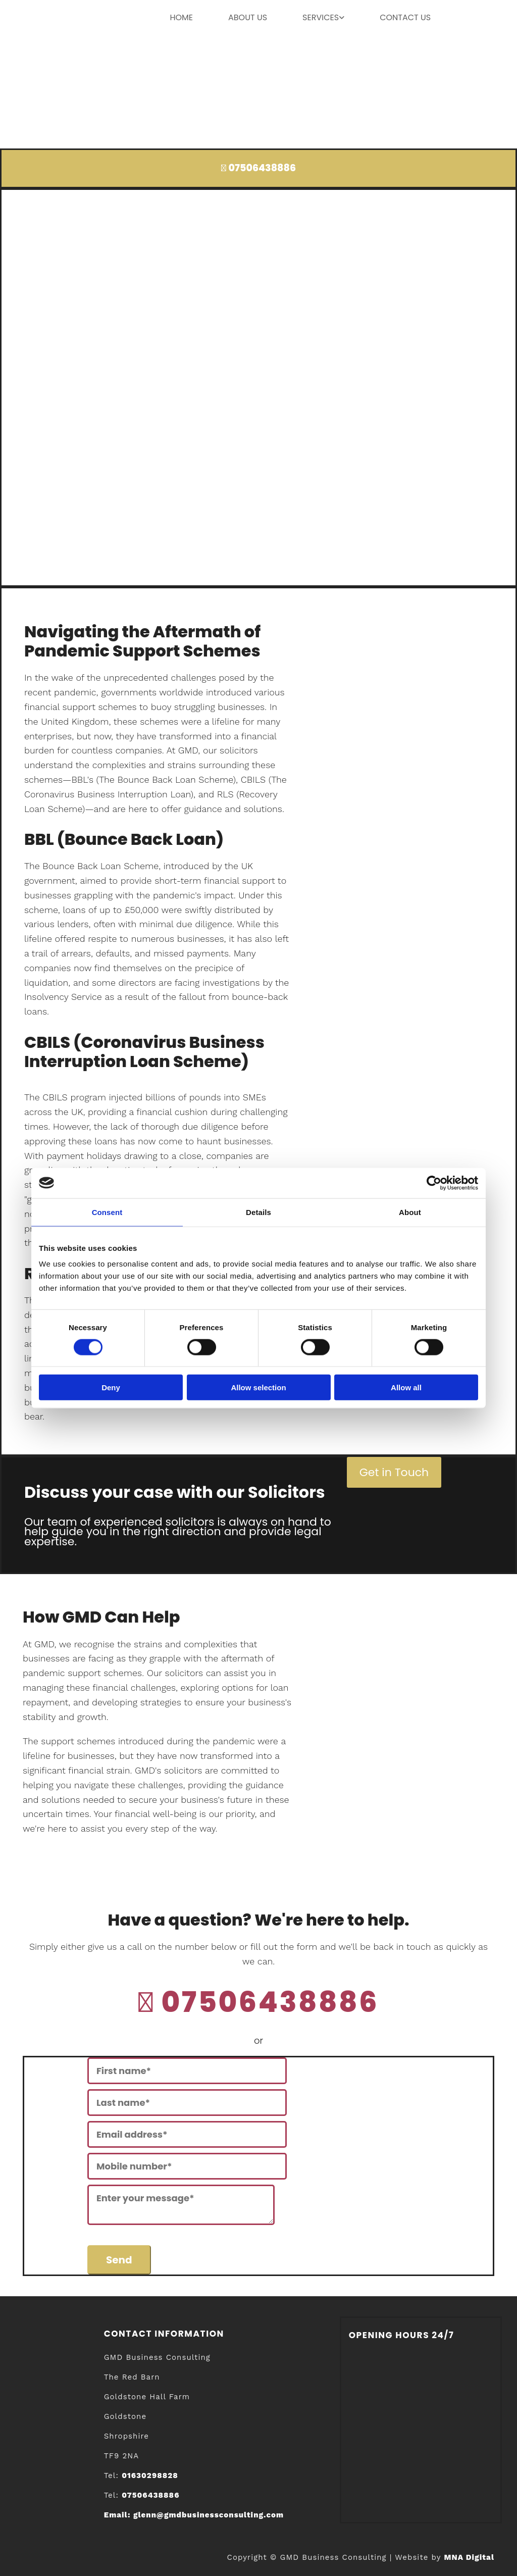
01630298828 (150, 2475)
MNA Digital (469, 2557)
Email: (194, 2514)
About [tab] (410, 1211)
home (181, 17)
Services (320, 17)
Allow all (406, 1387)
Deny (110, 1387)
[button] (394, 1472)
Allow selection (258, 1387)
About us (247, 17)
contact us (405, 17)
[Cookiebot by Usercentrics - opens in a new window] (434, 1182)
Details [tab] (258, 1211)
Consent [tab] (107, 1211)
